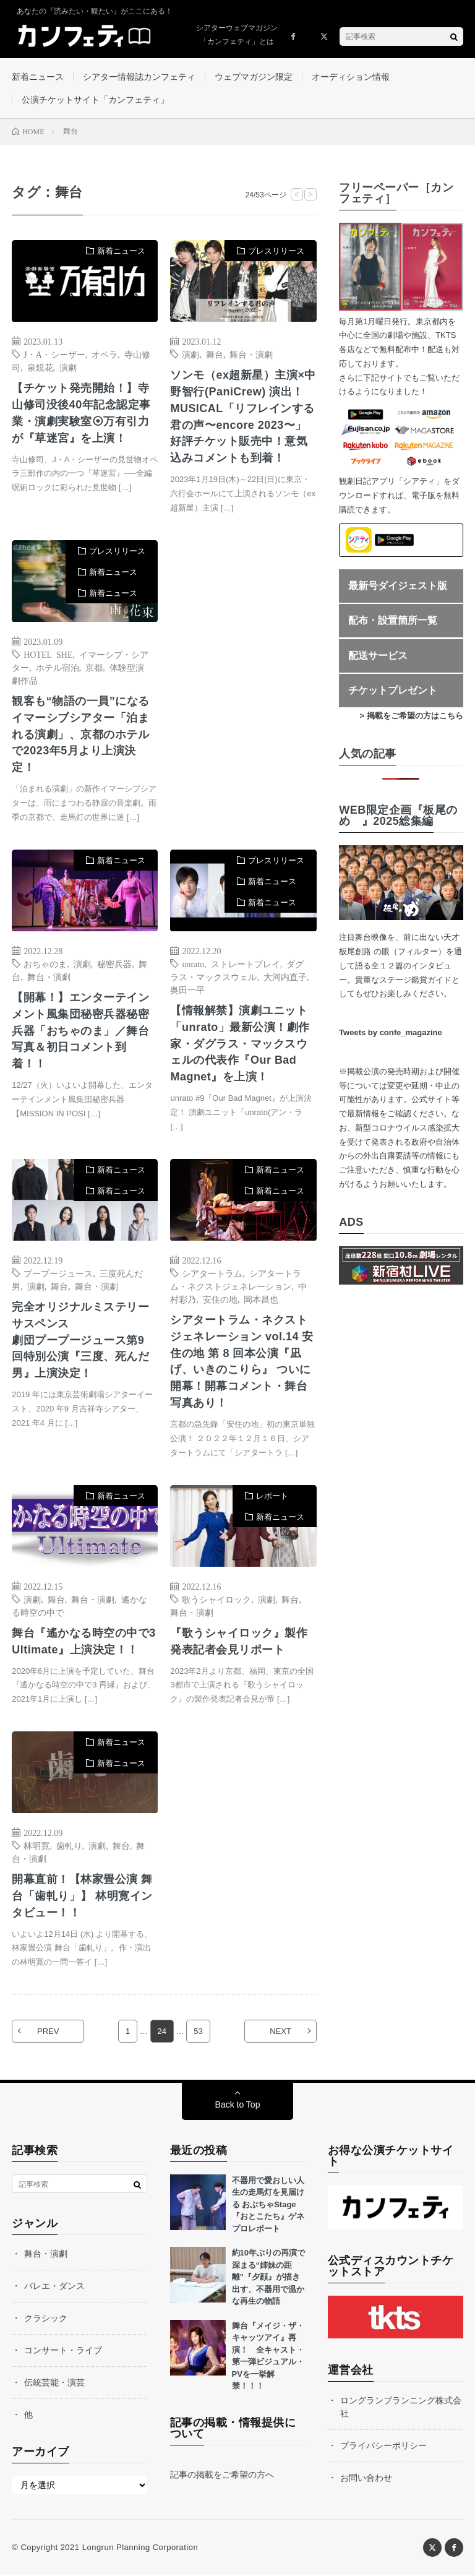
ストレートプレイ (245, 963)
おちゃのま (45, 963)
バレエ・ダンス (54, 2286)
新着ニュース (38, 77)
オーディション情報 (351, 77)
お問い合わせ (366, 2478)
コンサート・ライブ (63, 2351)
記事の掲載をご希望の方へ (222, 2475)
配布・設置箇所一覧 (392, 620)
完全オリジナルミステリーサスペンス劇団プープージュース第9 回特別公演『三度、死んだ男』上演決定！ (80, 1340)
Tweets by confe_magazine (390, 1033)
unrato (193, 963)
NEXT (280, 2031)
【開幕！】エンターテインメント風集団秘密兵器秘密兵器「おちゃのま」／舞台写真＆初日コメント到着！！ (80, 1030)
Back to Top (237, 2105)
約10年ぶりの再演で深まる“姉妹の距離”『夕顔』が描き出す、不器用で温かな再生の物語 (268, 2277)
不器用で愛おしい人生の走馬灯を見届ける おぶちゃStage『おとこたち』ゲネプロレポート (268, 2205)
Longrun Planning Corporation (140, 2547)
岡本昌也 (261, 1298)
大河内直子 (285, 976)
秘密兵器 (114, 963)
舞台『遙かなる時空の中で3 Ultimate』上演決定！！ (84, 1641)
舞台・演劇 (251, 354)
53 (198, 2031)
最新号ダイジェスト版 (397, 585)
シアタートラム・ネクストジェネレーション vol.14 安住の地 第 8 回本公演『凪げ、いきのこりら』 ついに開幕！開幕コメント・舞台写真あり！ (242, 1362)
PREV (48, 2031)
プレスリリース (276, 251)
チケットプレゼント (392, 691)
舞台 (214, 354)
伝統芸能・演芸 (54, 2383)
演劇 (68, 367)
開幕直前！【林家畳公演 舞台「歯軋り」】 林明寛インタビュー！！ (82, 1896)
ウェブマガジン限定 (254, 77)
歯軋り (69, 1846)
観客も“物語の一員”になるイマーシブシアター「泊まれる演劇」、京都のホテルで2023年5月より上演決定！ (81, 734)
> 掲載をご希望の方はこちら (411, 715)
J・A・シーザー (54, 354)
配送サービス (378, 655)
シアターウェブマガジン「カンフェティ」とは (237, 35)
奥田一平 (187, 989)
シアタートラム (212, 1273)
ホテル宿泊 (57, 667)
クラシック (45, 2319)
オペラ (105, 354)
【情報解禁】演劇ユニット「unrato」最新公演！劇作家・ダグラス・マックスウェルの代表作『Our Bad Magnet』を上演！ (240, 1043)
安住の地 (220, 1298)
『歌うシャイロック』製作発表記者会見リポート (238, 1641)
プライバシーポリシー (383, 2446)
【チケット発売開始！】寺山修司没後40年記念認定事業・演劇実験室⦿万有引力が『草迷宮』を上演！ (81, 413)
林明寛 (36, 1846)
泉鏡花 (40, 367)
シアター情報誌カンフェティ (139, 77)
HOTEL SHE (48, 654)
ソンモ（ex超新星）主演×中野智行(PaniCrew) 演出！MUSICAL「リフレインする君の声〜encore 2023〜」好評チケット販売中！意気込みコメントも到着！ (243, 417)
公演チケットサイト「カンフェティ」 (95, 100)
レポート (272, 1496)
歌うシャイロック (216, 1599)
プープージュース (58, 1273)
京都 (94, 667)
